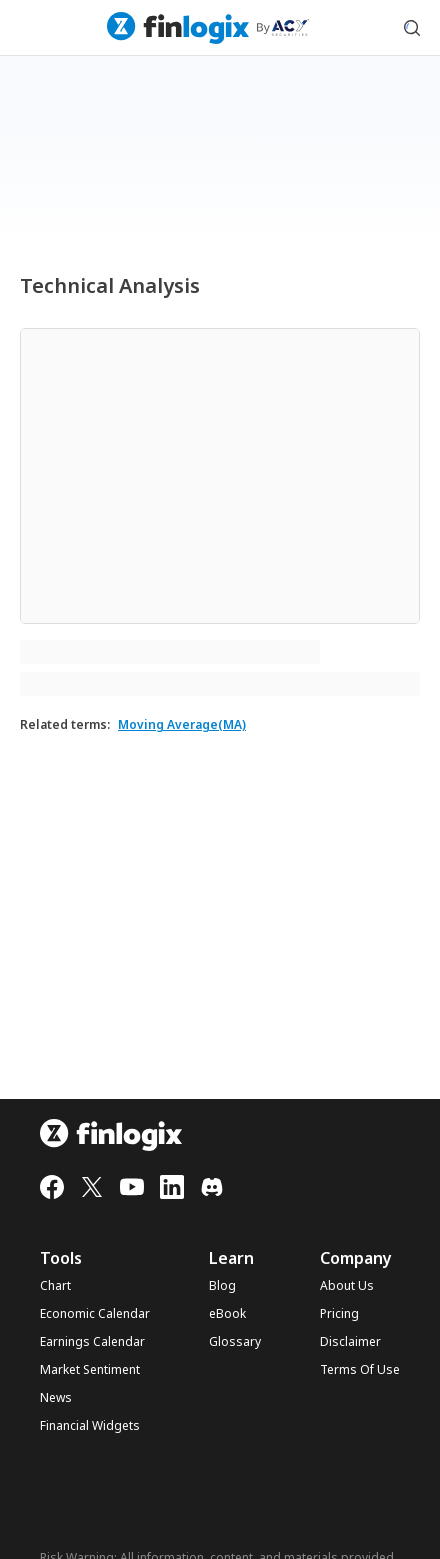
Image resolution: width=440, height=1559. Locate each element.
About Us (347, 1286)
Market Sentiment (90, 1370)
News (56, 1398)
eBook (227, 1314)
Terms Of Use (360, 1370)
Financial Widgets (90, 1426)
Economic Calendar (95, 1314)
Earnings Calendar (92, 1342)
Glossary (235, 1342)
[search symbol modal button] (412, 28)
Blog (222, 1286)
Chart (55, 1286)
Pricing (339, 1314)
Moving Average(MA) (182, 724)
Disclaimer (350, 1342)
